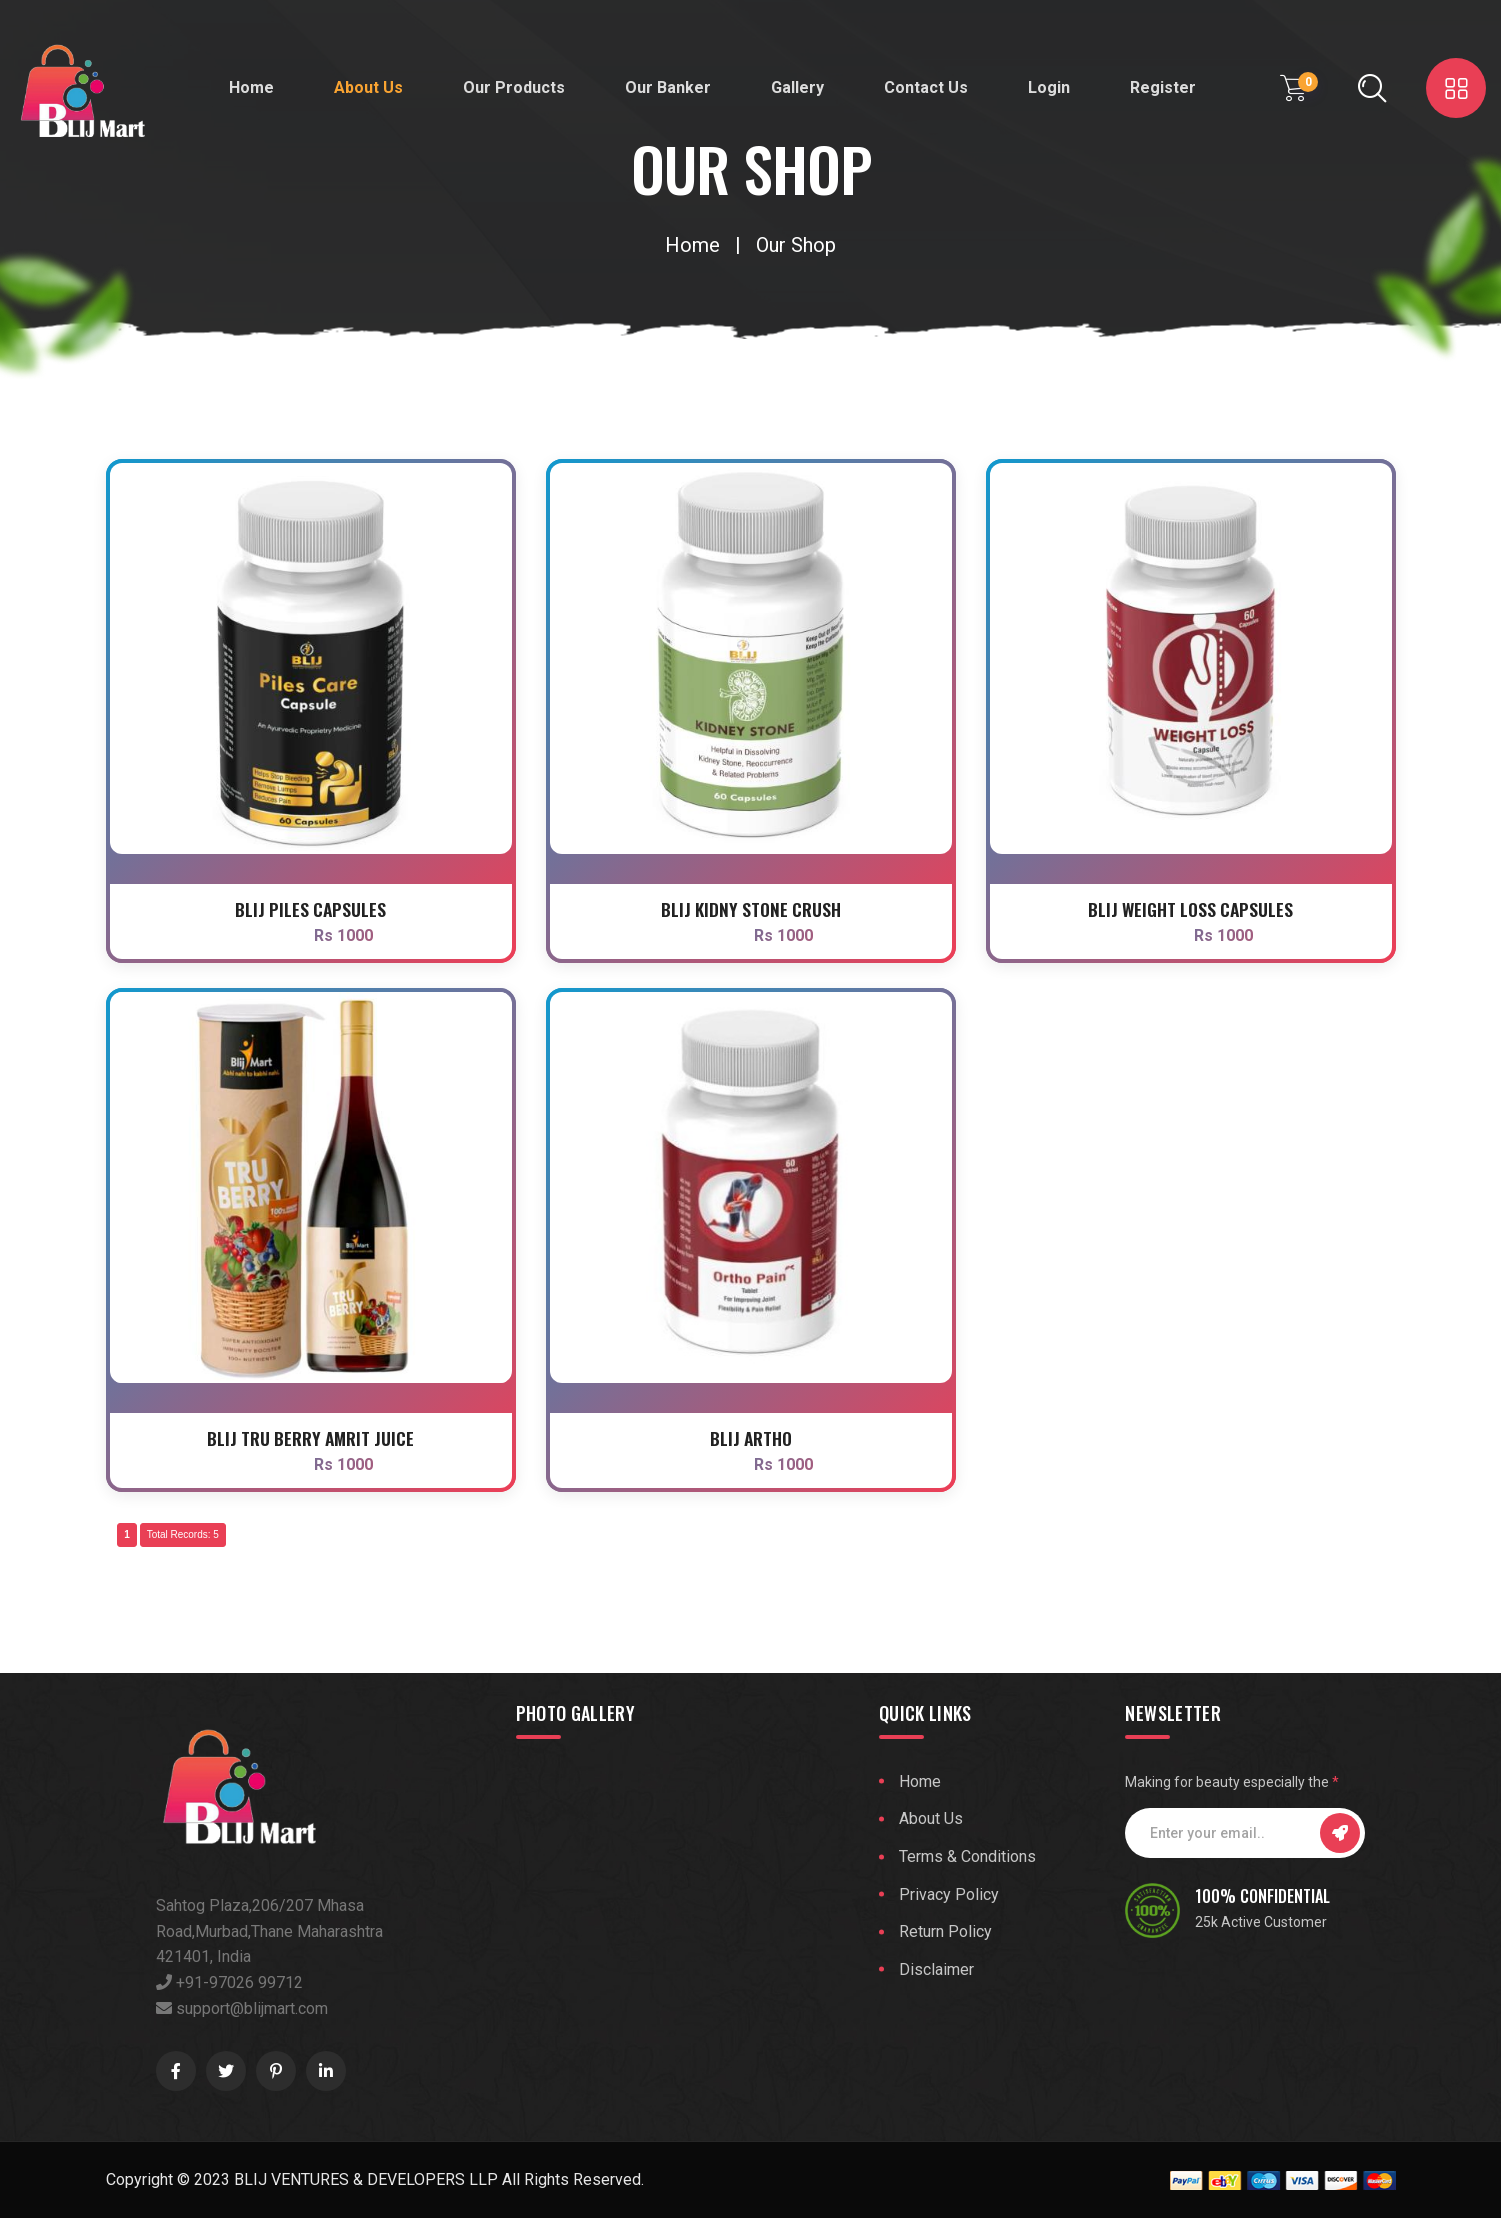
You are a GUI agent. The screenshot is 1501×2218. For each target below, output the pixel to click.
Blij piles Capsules (310, 909)
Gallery (797, 87)
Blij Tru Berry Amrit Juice (310, 1438)
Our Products (514, 87)
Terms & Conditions (967, 1856)
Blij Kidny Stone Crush (751, 909)
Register (1163, 87)
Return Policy (945, 1931)
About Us (368, 87)
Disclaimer (936, 1969)
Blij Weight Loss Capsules (1190, 909)
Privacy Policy (949, 1894)
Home (251, 87)
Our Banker (668, 87)
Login (1049, 87)
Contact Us (926, 87)
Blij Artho (751, 1438)
